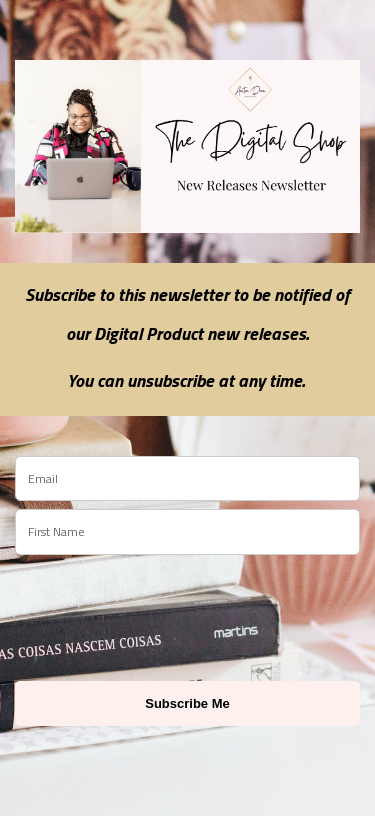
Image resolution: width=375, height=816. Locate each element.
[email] (187, 479)
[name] (187, 532)
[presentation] (132, 609)
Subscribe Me (187, 703)
